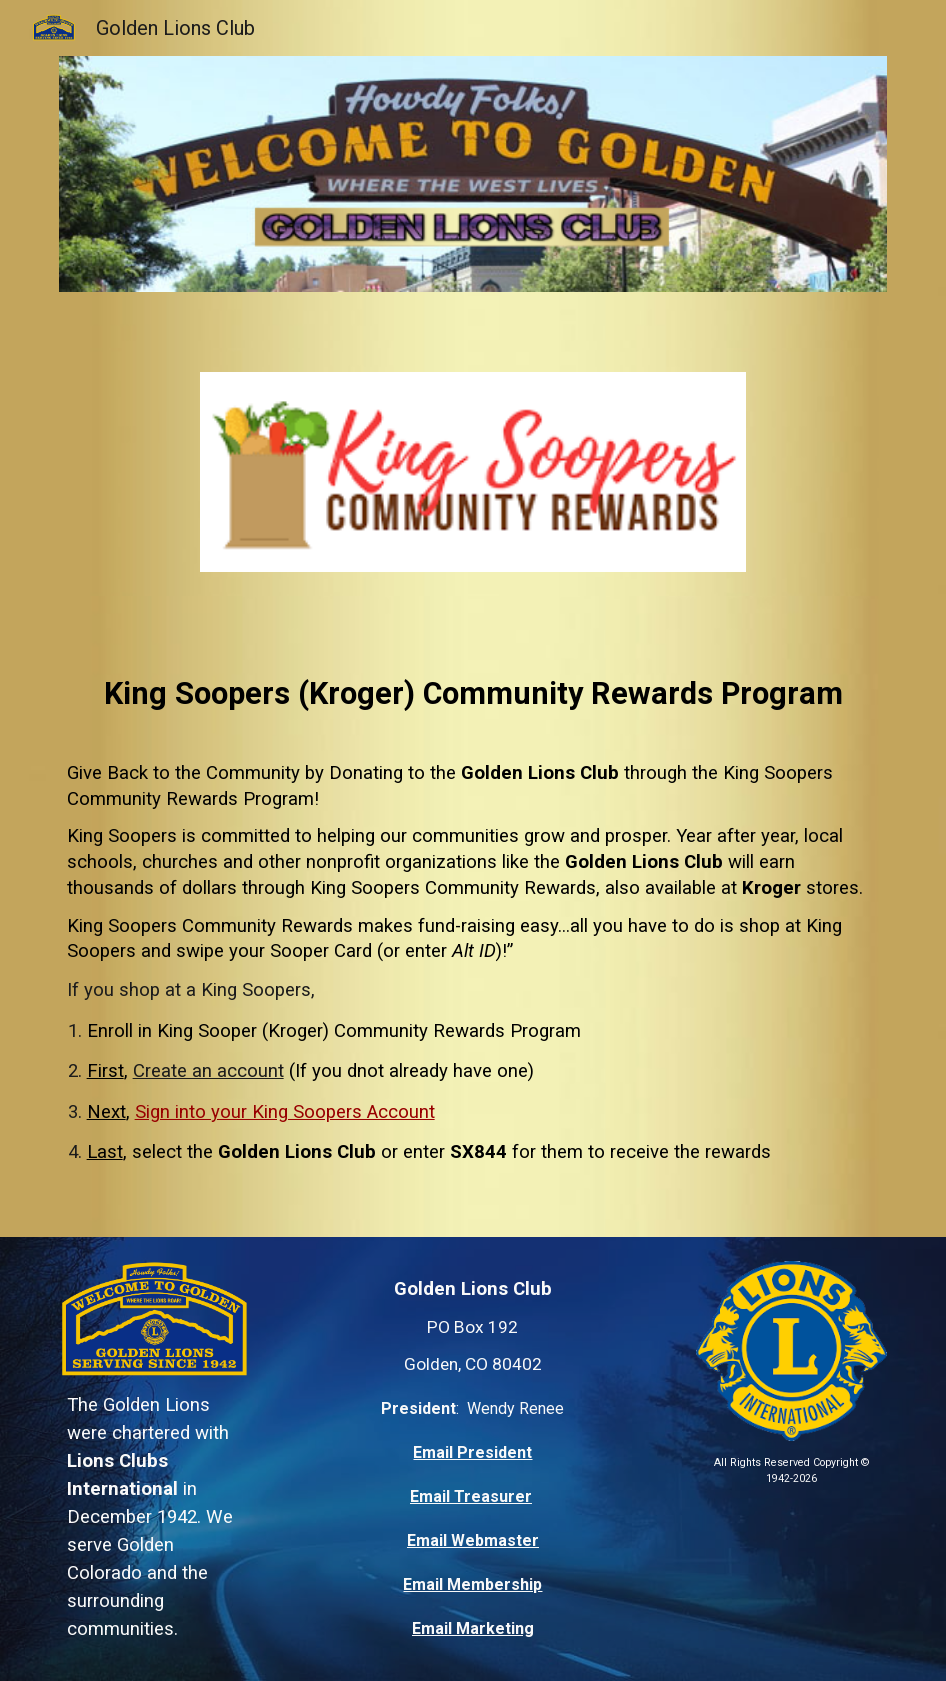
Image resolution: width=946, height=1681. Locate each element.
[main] (473, 680)
